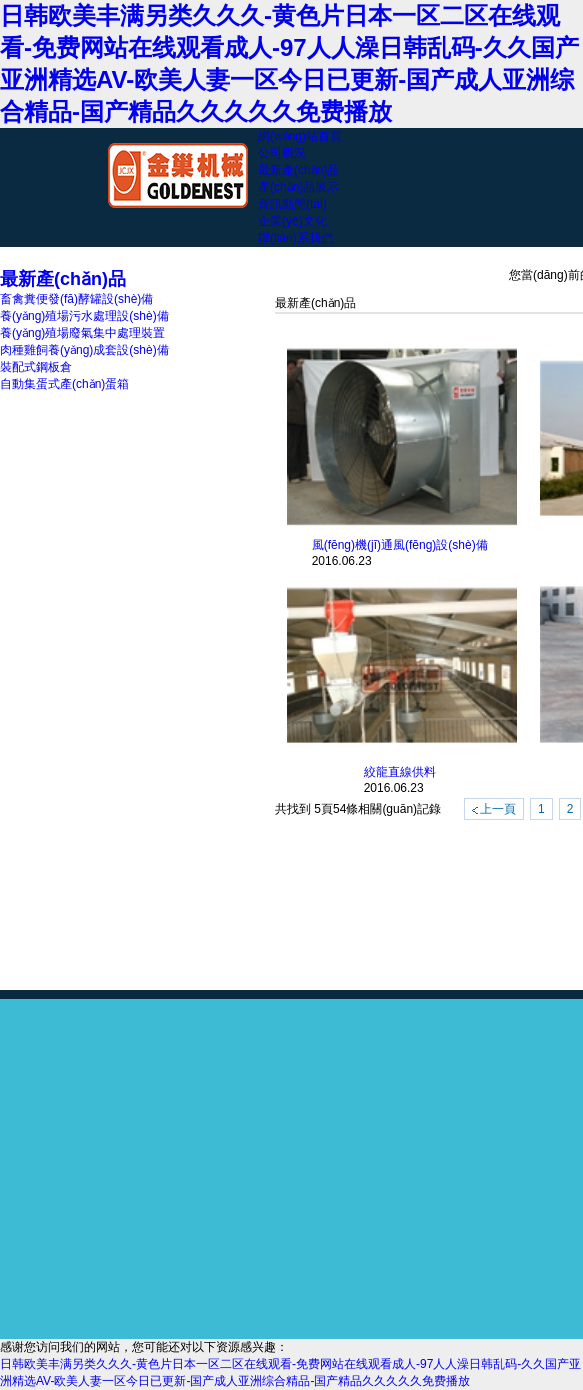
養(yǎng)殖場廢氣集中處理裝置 (82, 333)
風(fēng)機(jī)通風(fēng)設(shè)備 (400, 545)
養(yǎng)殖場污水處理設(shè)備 (84, 316)
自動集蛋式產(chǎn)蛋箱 (64, 384)
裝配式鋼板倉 (36, 367)
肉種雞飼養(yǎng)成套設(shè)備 (84, 350)
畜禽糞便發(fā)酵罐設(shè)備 (76, 299)
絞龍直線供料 (400, 772)
